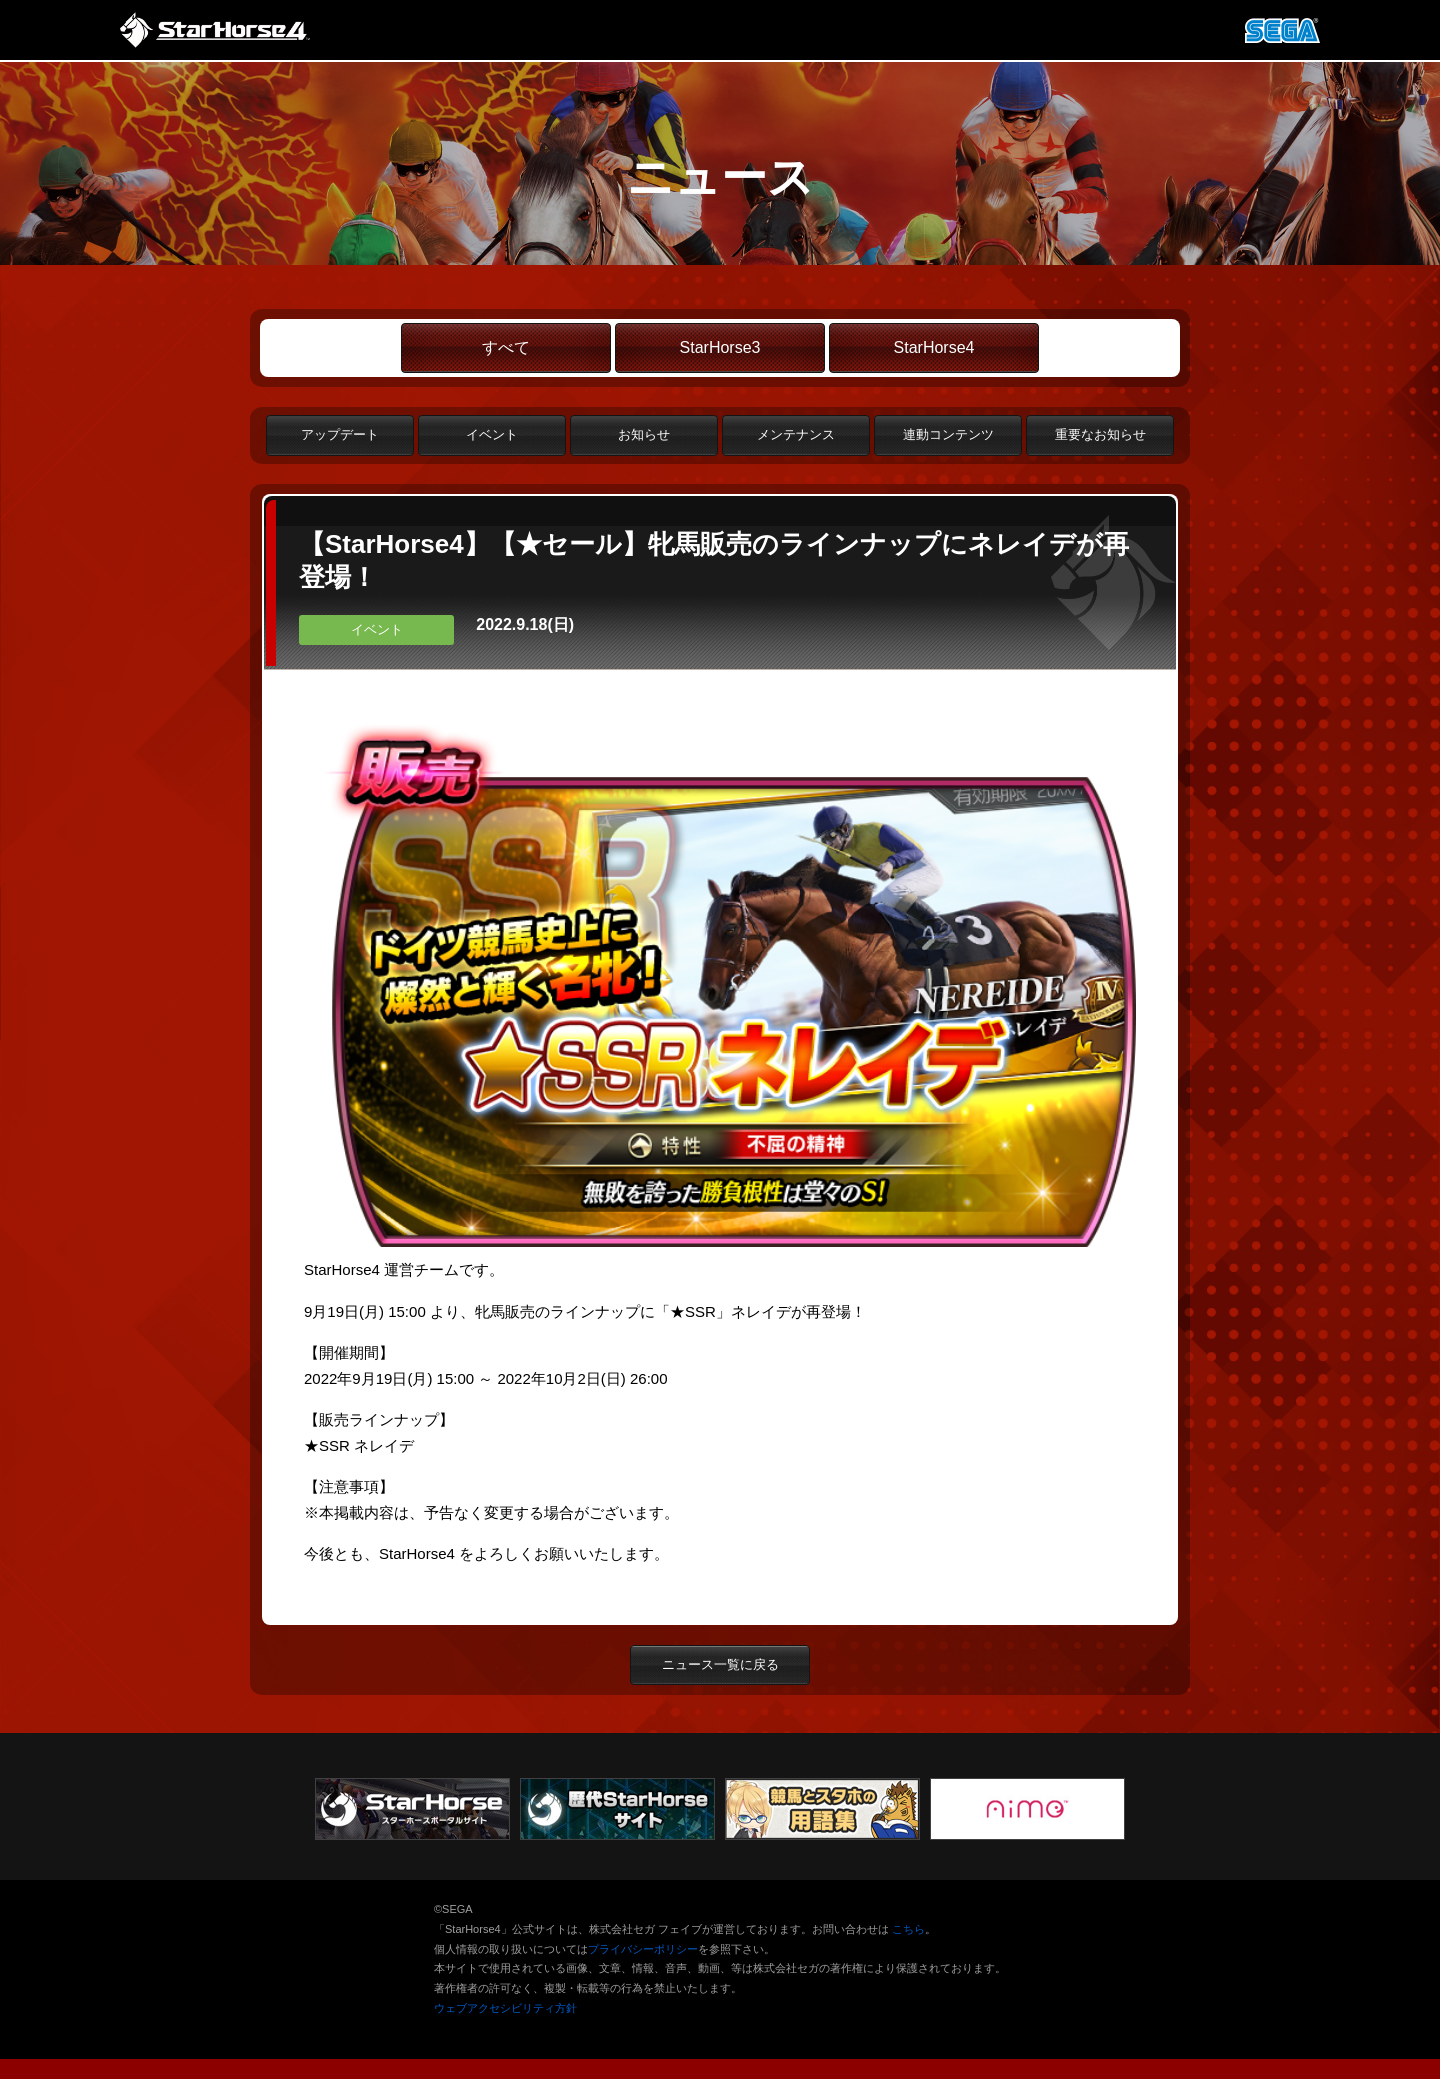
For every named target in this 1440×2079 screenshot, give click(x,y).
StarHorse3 (720, 347)
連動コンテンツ (948, 434)
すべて (506, 347)
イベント (492, 434)
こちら (908, 1929)
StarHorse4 (934, 347)
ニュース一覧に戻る (720, 1664)
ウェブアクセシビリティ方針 (505, 2008)
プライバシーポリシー (643, 1949)
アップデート (340, 434)
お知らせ (644, 434)
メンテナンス (796, 434)
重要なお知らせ (1100, 434)
